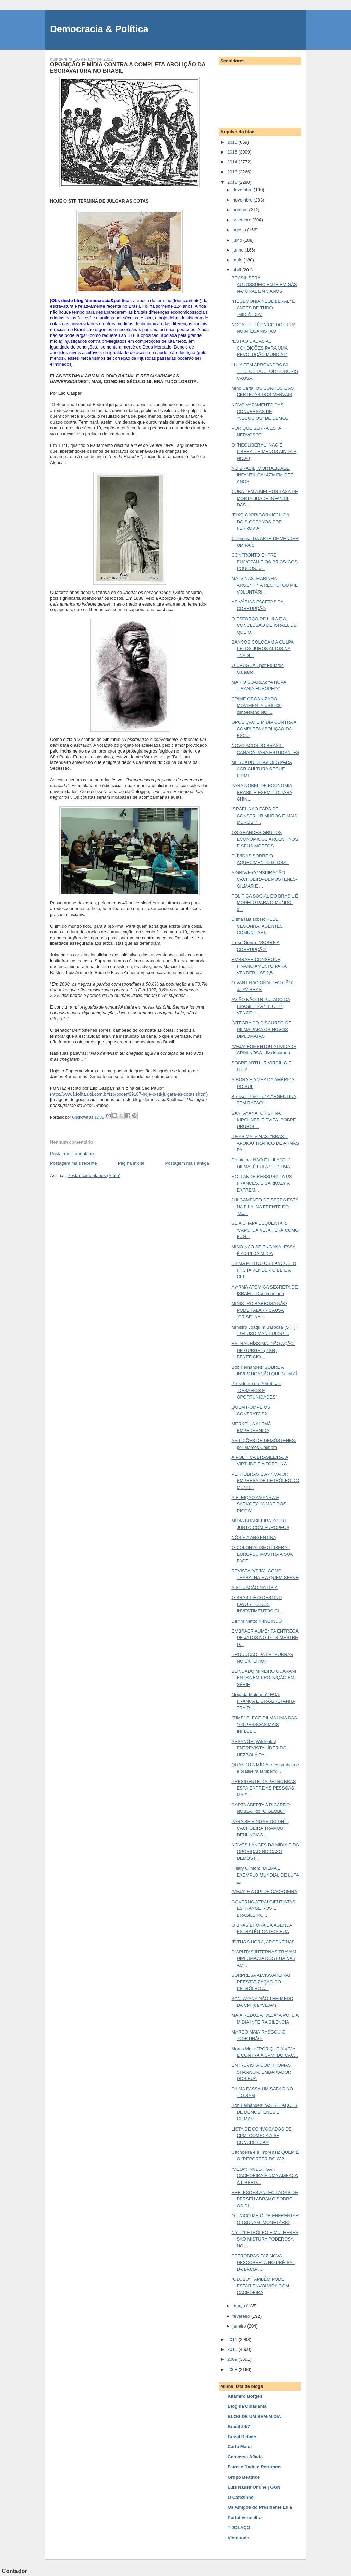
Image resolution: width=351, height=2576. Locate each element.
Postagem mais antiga (187, 1163)
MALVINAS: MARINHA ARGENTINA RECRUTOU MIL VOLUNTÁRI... (264, 585)
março (239, 2305)
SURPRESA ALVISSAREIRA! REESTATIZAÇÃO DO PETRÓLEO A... (260, 1982)
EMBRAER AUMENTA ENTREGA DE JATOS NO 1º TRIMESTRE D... (265, 1637)
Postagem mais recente (73, 1163)
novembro (243, 200)
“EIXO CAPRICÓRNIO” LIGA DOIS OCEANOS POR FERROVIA (260, 521)
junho (239, 250)
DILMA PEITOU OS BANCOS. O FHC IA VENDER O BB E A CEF (263, 1270)
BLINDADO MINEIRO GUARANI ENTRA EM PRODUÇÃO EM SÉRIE (263, 1678)
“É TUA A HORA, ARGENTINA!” (262, 1941)
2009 (233, 2359)
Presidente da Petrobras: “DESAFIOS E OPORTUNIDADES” (256, 1390)
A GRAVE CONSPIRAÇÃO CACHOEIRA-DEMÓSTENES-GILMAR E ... (264, 879)
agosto (240, 229)
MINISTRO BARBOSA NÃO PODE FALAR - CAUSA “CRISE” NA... (259, 1310)
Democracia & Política (99, 29)
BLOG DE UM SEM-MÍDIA (254, 2416)
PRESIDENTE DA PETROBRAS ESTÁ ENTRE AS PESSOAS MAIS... (263, 1788)
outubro (241, 209)
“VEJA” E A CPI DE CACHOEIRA (264, 1891)
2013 (233, 171)
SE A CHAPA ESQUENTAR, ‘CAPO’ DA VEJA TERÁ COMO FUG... (265, 1230)
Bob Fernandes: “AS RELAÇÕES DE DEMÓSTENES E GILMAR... (264, 2112)
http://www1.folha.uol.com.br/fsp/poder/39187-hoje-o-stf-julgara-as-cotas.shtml (128, 1094)
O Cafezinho (241, 2497)
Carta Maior (240, 2446)
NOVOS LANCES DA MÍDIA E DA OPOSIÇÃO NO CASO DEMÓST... (265, 1851)
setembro (243, 219)
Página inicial (131, 1163)
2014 (233, 161)
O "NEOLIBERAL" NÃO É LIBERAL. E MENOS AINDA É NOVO (263, 451)
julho (238, 240)
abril (237, 269)
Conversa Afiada (245, 2456)
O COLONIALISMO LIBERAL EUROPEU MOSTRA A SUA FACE (262, 1554)
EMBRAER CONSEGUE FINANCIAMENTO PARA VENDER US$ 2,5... (258, 966)
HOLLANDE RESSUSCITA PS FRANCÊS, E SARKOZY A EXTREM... (261, 1183)
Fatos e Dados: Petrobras (255, 2466)
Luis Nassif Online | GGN (254, 2487)
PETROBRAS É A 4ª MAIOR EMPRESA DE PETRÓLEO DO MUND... (265, 1481)
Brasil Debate (242, 2436)
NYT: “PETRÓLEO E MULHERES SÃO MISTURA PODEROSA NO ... (264, 2239)
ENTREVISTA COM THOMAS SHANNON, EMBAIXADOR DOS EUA (261, 2072)
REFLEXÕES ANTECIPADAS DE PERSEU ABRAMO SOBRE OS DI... (264, 2199)
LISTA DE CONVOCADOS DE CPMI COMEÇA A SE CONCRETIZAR (261, 2135)
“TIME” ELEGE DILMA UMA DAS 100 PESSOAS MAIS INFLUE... (264, 1724)
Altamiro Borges (245, 2396)
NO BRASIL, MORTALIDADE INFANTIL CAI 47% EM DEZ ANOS (262, 475)
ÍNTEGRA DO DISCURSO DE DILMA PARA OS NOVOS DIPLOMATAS (261, 1029)
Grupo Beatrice (244, 2477)
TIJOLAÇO (239, 2527)
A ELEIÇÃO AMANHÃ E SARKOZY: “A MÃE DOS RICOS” (258, 1504)
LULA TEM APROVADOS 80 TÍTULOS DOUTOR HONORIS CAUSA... (264, 371)
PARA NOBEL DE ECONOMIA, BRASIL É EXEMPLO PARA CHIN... (262, 792)
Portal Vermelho (245, 2517)
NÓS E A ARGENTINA (253, 1537)
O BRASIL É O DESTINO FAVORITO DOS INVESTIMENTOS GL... (257, 1604)
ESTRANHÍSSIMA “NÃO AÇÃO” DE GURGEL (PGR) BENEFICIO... (263, 1350)
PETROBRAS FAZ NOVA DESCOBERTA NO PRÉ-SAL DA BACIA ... (263, 2262)
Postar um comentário (72, 1153)
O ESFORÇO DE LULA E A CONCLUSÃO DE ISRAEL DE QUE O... (263, 625)
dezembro (243, 189)
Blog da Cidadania (247, 2406)
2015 (233, 152)
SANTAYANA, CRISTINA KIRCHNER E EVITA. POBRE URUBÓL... (263, 1120)
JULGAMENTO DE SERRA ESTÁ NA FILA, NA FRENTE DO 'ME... (265, 1206)
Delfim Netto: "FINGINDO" (257, 1621)
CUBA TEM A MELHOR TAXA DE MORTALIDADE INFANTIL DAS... (264, 498)
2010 (233, 2349)
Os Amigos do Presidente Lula (260, 2507)
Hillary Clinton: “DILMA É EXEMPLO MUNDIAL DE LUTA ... (265, 1875)
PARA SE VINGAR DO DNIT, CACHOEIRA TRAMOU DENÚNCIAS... (260, 1828)
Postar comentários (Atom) (94, 1175)
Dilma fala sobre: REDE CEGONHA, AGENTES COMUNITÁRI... (256, 926)
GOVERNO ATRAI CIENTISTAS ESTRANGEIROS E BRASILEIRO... (263, 1908)
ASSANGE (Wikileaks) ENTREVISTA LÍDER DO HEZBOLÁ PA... (258, 1748)
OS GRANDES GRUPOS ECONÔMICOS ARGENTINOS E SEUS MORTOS (264, 839)
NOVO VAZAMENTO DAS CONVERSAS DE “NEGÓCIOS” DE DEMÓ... (260, 411)
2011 (233, 2339)
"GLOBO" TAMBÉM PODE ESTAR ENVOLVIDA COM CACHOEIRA (260, 2285)
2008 (233, 2369)
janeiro (240, 2326)
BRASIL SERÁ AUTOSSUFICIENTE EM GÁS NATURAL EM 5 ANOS (264, 284)
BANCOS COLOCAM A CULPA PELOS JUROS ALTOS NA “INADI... (262, 648)
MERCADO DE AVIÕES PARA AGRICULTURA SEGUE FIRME (261, 769)
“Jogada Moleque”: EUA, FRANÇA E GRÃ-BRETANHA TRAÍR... (263, 1701)
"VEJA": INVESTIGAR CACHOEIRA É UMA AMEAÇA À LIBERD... (264, 2175)
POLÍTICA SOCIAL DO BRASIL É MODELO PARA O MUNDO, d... (264, 902)
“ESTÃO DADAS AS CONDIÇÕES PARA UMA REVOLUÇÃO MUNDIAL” (259, 348)
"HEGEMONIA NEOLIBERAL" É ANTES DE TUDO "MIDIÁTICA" (263, 307)
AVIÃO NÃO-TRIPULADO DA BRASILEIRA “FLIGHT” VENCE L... (260, 1006)
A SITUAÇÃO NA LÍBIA (254, 1587)
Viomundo (238, 2537)
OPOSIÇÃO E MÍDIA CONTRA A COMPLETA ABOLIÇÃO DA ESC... (263, 729)
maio (238, 260)
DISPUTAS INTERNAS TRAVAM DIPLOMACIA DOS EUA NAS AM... (263, 1958)
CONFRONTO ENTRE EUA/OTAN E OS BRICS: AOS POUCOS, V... (264, 561)
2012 (233, 182)
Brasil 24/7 (239, 2426)
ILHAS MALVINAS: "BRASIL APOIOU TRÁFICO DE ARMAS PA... (265, 1143)
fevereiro (242, 2316)
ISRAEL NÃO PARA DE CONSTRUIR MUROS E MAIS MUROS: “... (264, 815)
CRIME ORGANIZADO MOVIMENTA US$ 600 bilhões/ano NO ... (256, 705)
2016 (233, 142)
